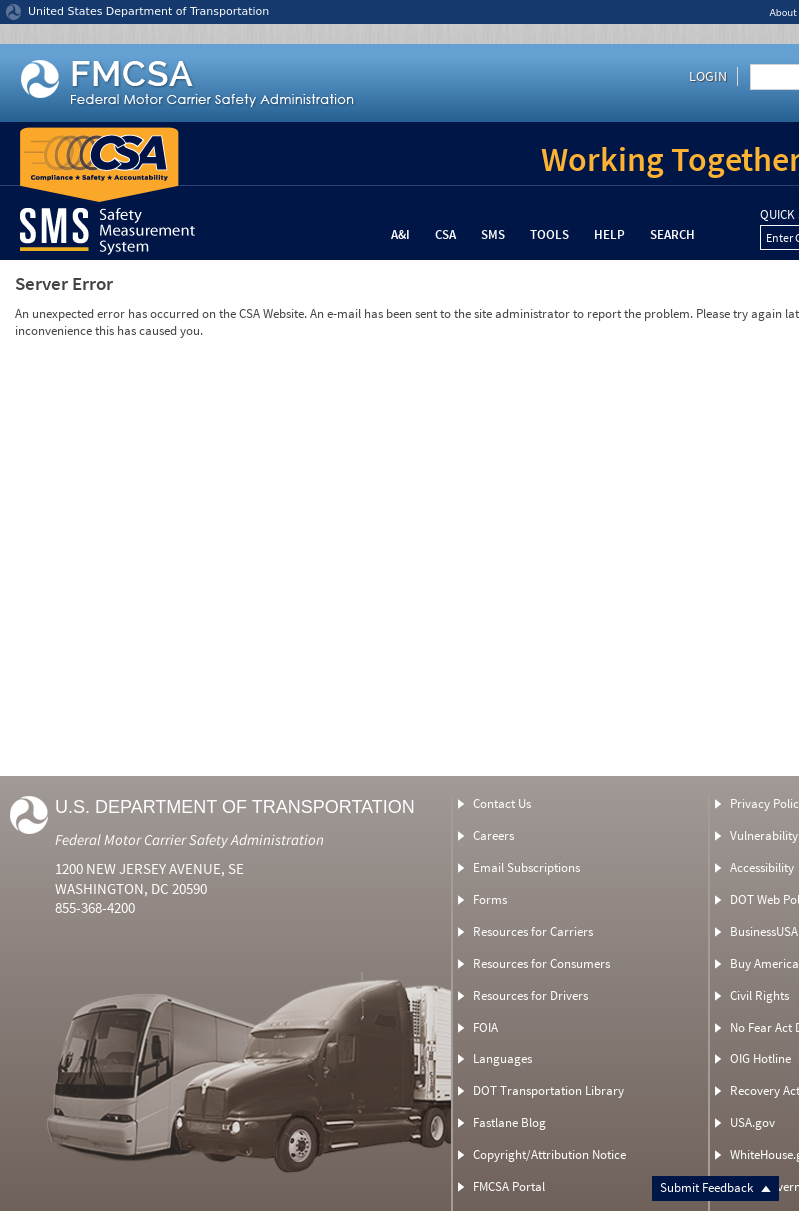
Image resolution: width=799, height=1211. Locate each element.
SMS (493, 234)
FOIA (485, 1027)
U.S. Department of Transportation (235, 807)
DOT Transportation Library (548, 1090)
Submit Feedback (715, 1187)
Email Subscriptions (526, 867)
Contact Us (502, 803)
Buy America (764, 963)
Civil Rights (759, 995)
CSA (445, 234)
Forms (490, 899)
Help (609, 234)
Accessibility (762, 867)
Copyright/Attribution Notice (549, 1154)
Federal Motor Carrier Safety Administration (189, 839)
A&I (400, 234)
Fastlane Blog (509, 1122)
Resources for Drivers (530, 995)
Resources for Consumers (541, 963)
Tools (549, 234)
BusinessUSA (764, 931)
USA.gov (752, 1122)
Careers (493, 835)
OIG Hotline (760, 1058)
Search (672, 234)
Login (708, 76)
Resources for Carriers (533, 931)
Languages (502, 1058)
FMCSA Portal (509, 1186)
